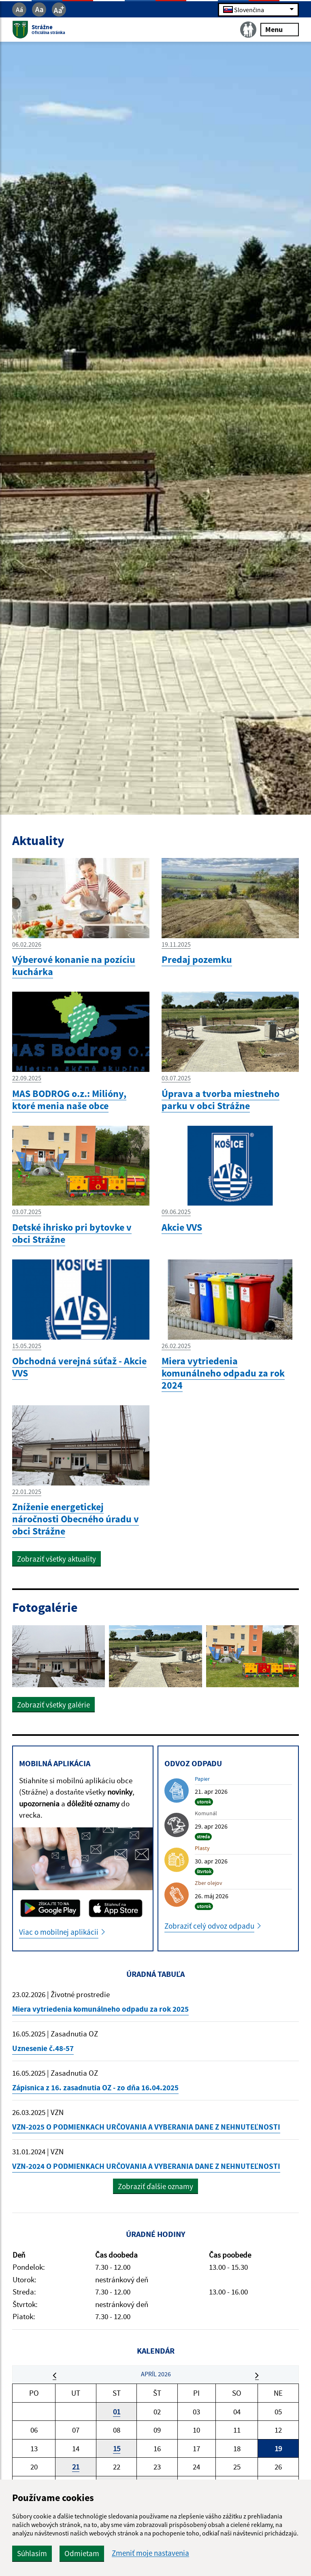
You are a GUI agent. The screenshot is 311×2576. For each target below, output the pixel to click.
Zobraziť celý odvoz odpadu (209, 1926)
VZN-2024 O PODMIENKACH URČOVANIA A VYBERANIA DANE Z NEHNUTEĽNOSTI (146, 2166)
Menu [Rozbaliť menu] (279, 29)
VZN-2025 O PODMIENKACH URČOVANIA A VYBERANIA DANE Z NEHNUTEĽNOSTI (146, 2127)
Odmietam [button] (81, 2553)
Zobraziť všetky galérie (53, 1705)
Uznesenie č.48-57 (43, 2048)
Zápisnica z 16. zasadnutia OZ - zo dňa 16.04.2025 (95, 2087)
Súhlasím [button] (32, 2553)
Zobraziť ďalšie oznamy (155, 2186)
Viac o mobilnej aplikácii (58, 1932)
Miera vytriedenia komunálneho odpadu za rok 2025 (100, 2009)
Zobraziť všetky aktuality (56, 1559)
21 (75, 2466)
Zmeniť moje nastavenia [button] (150, 2553)
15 (116, 2448)
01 (116, 2411)
